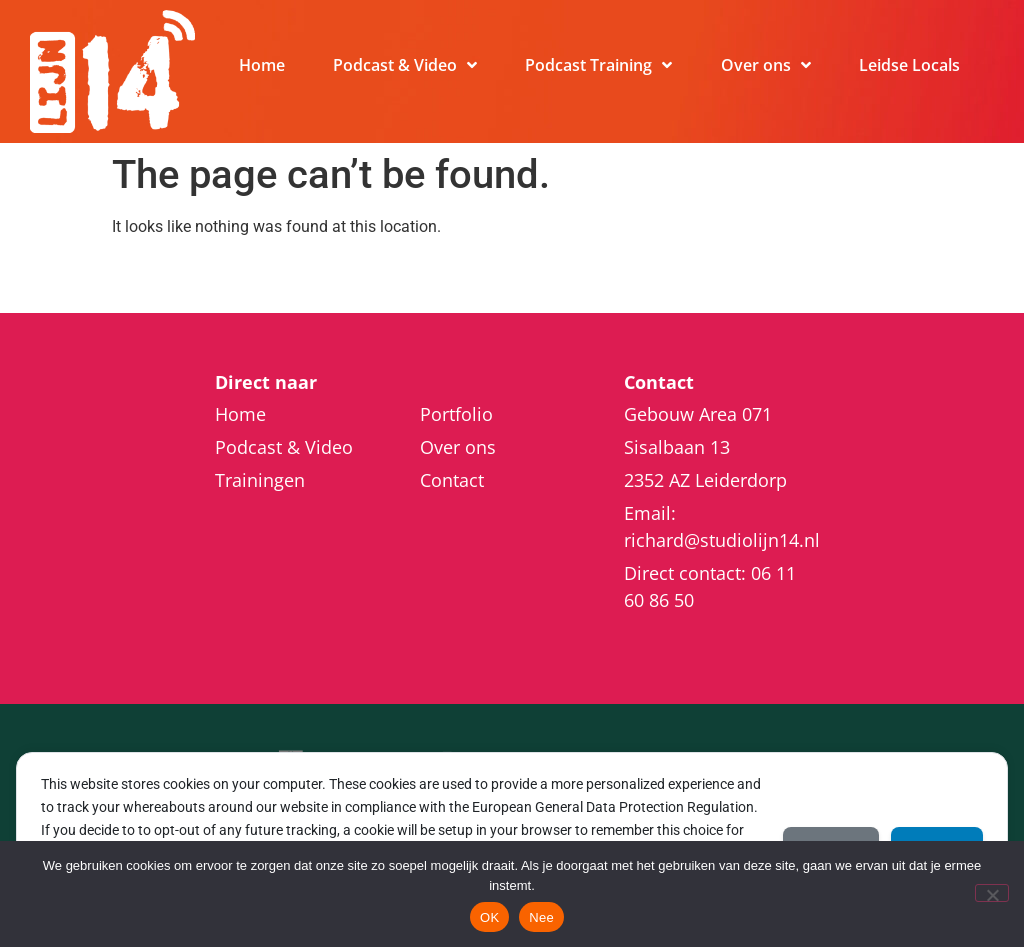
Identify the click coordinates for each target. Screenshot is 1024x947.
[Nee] (992, 893)
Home (262, 65)
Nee (541, 917)
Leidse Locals (909, 65)
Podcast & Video (405, 65)
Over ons (766, 65)
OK (489, 917)
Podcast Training (598, 65)
